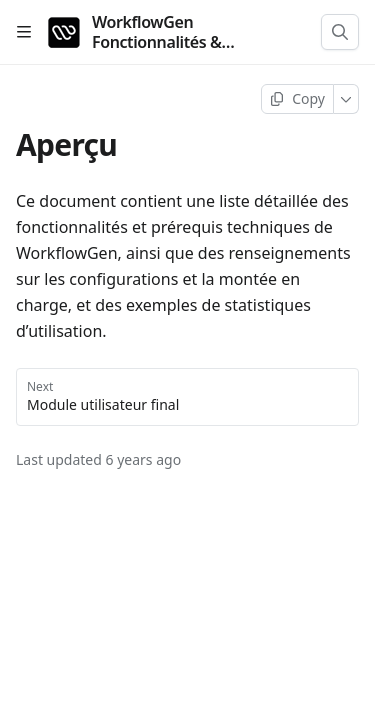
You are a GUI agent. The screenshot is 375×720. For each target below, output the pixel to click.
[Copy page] (297, 99)
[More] (346, 99)
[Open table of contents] (24, 32)
